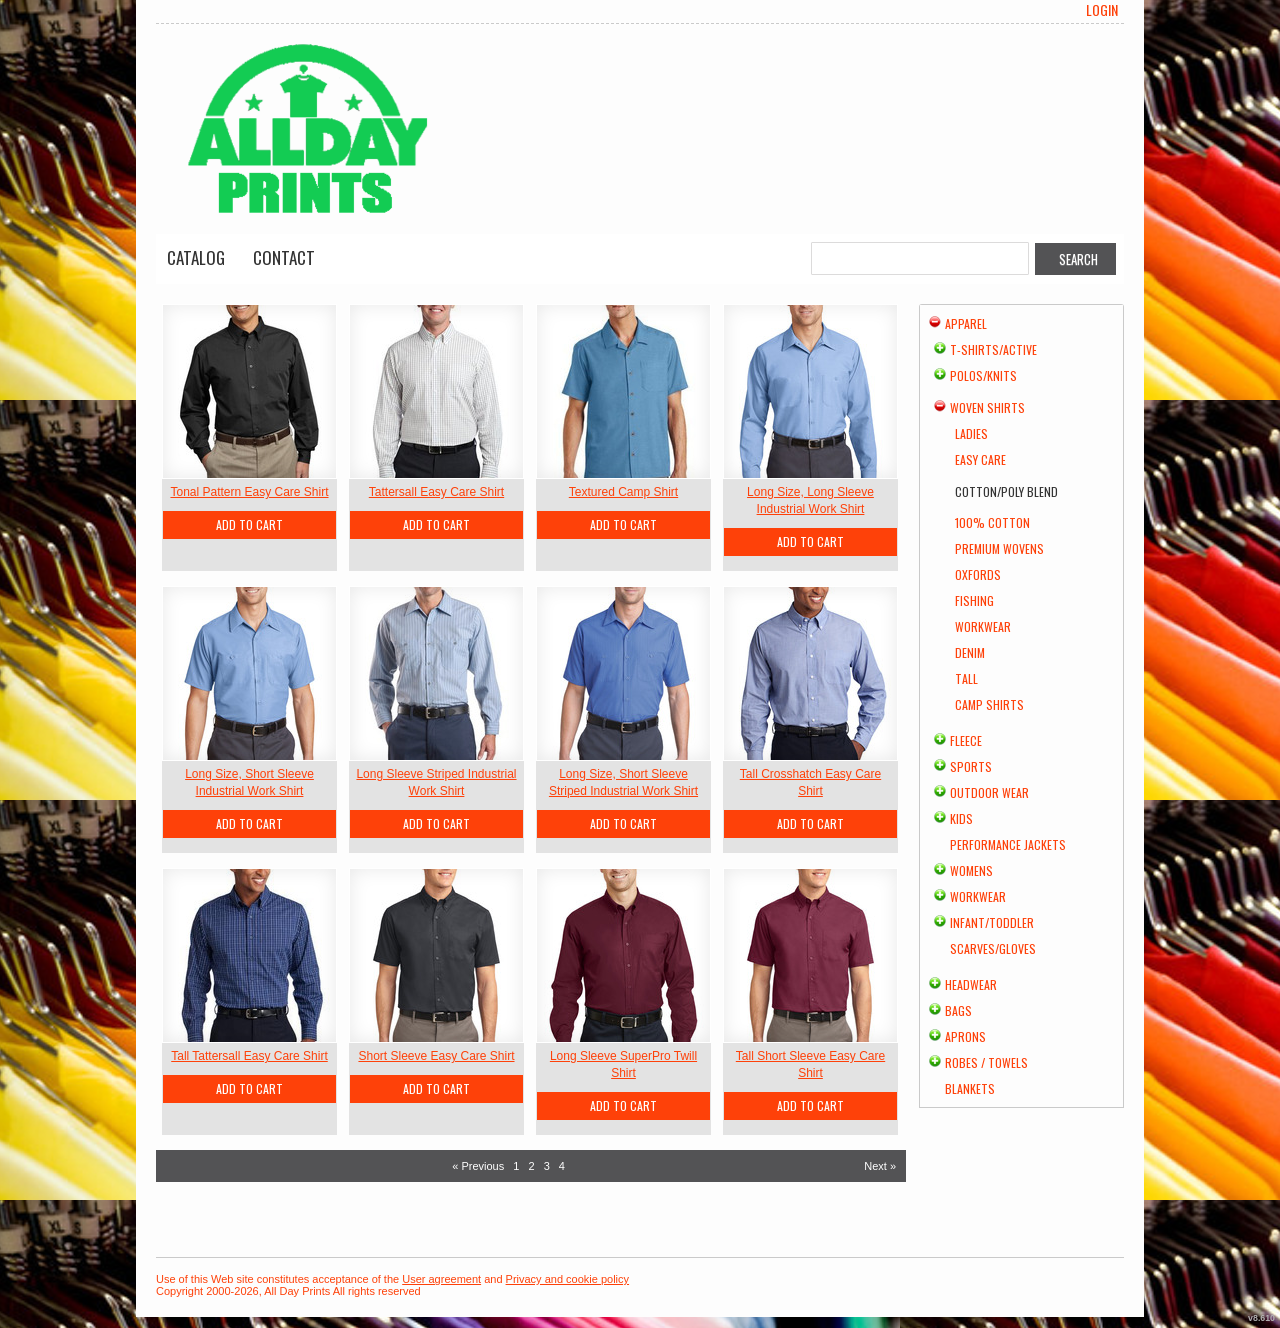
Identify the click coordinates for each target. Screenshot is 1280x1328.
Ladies (971, 433)
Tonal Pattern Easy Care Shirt (249, 492)
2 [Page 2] (531, 1166)
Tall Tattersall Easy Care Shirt (249, 1056)
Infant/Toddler (992, 922)
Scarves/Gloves (993, 948)
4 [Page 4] (562, 1166)
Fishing (974, 600)
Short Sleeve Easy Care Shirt (436, 1056)
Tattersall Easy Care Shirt (436, 492)
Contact (284, 257)
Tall (966, 678)
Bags (958, 1010)
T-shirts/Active (993, 349)
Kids (961, 818)
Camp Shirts (989, 704)
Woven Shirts (987, 407)
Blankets (970, 1088)
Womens (971, 870)
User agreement (441, 1279)
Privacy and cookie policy (568, 1279)
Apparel (966, 323)
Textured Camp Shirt (623, 492)
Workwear (983, 626)
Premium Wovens (999, 548)
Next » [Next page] (880, 1166)
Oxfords (978, 574)
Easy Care (980, 459)
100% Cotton (992, 522)
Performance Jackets (1008, 844)
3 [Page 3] (547, 1166)
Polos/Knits (983, 375)
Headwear (971, 984)
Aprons (965, 1036)
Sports (971, 766)
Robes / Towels (986, 1062)
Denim (970, 652)
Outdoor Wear (989, 792)
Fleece (966, 740)
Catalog (196, 257)
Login (1102, 10)
